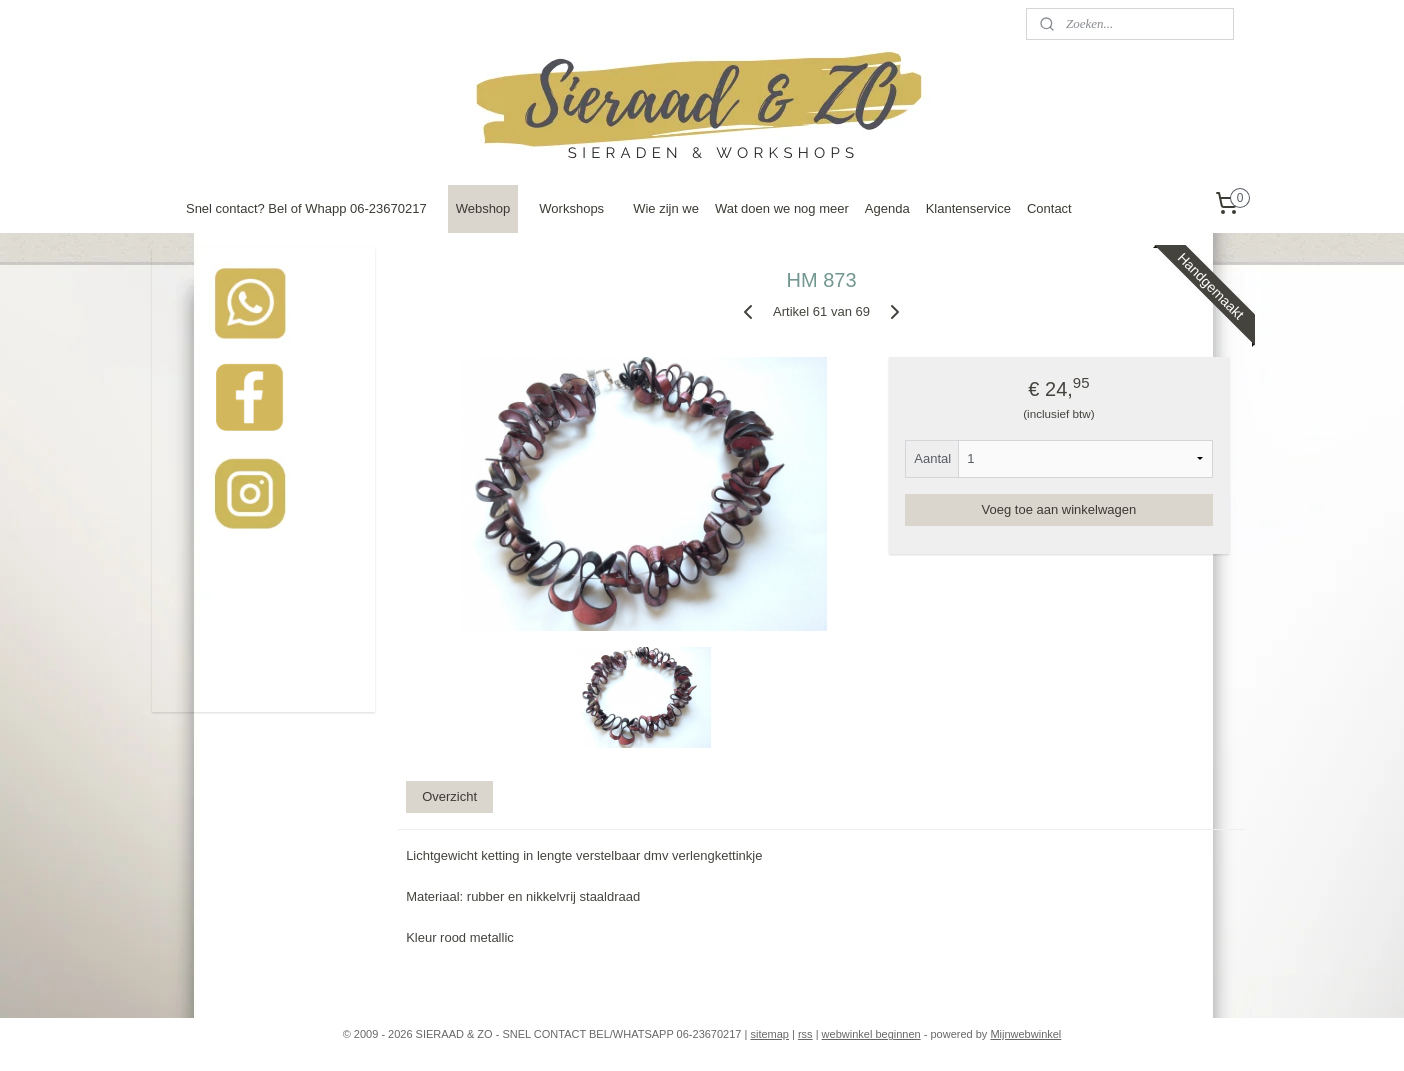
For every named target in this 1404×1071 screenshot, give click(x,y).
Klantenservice (968, 208)
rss (805, 1034)
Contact (1049, 208)
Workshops (571, 208)
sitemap (769, 1034)
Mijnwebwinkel (1025, 1034)
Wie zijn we (666, 208)
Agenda (887, 208)
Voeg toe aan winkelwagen (1059, 509)
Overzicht (449, 796)
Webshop (483, 208)
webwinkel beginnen (871, 1034)
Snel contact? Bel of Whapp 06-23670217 (306, 208)
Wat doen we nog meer (782, 208)
